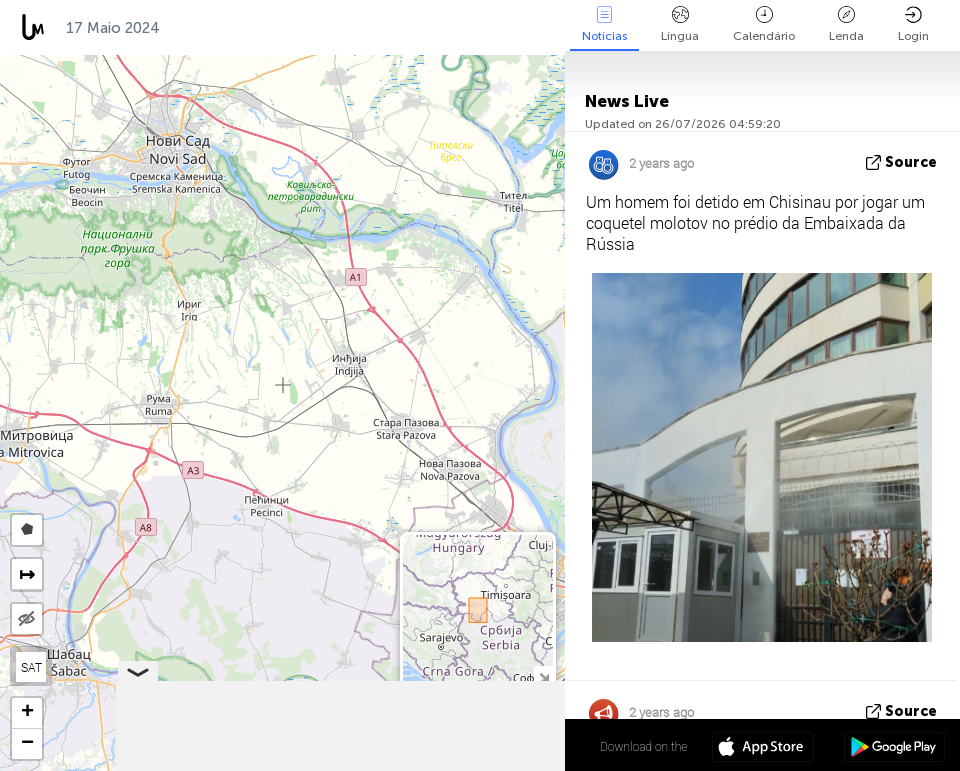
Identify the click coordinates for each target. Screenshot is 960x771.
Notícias (604, 24)
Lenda (846, 24)
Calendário (764, 24)
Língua (680, 24)
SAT (31, 667)
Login (913, 24)
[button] (27, 713)
